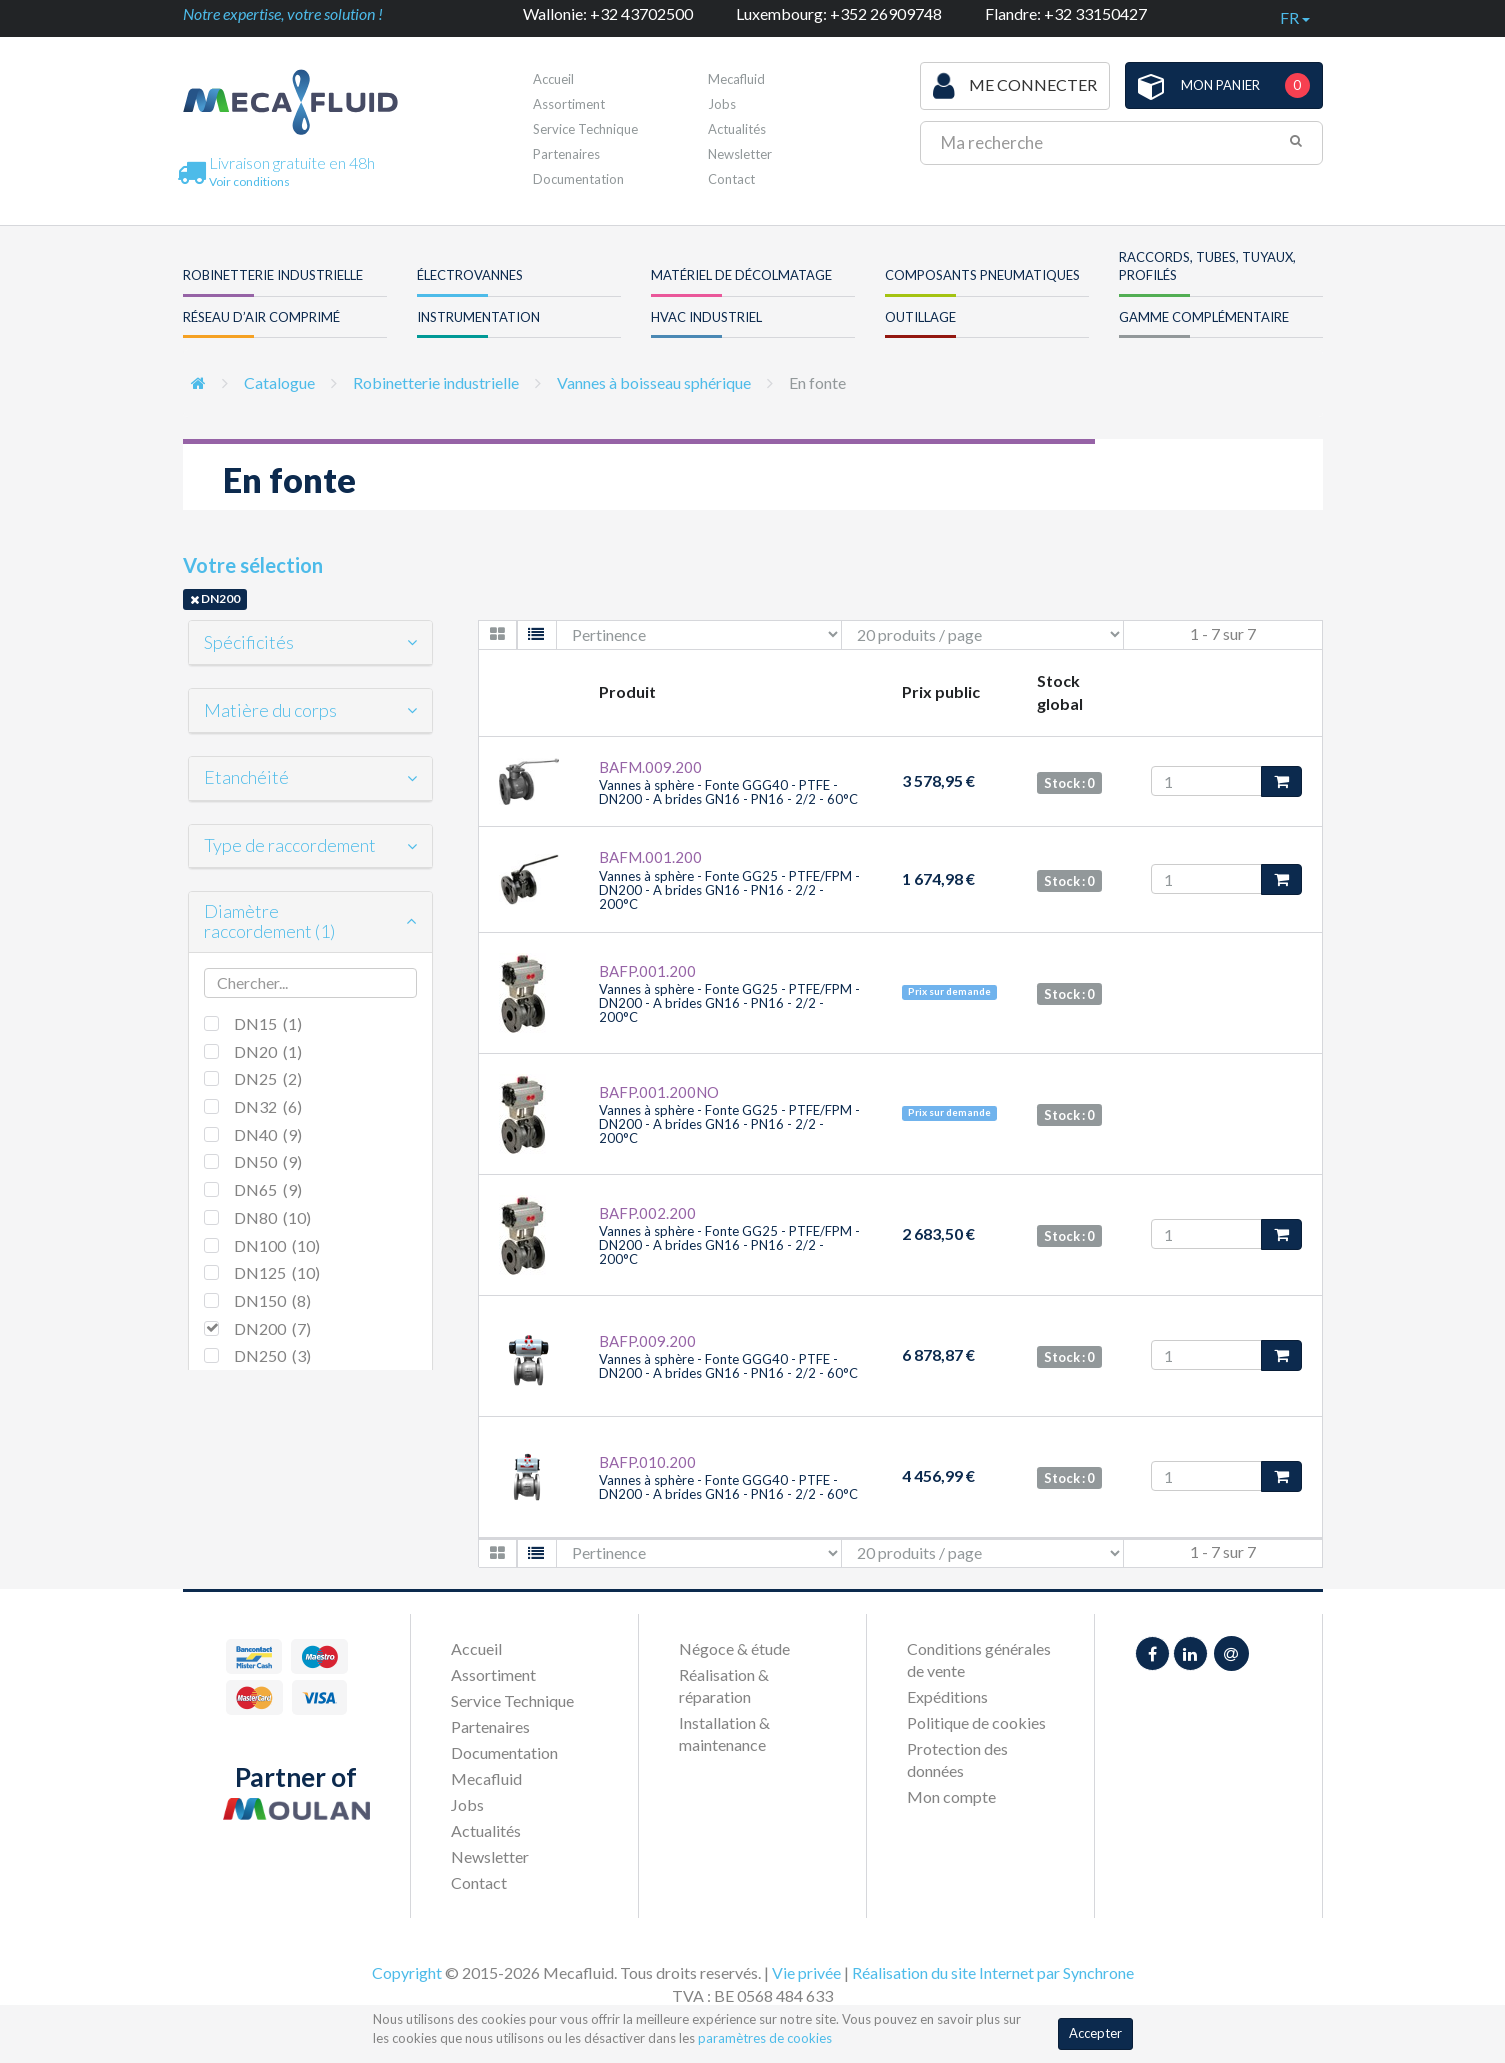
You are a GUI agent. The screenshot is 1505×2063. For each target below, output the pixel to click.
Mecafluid (736, 79)
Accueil (553, 79)
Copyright (407, 1972)
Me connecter (1015, 86)
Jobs (722, 104)
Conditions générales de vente (979, 1659)
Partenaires (566, 154)
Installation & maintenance (724, 1733)
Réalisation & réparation (724, 1685)
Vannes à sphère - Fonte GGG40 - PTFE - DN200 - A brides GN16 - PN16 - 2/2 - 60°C (728, 792)
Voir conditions (249, 181)
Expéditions (947, 1696)
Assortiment (569, 104)
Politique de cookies (976, 1722)
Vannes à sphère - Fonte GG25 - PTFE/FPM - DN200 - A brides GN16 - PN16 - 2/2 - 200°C (729, 890)
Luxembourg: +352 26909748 (839, 13)
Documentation (578, 179)
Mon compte (951, 1796)
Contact (731, 179)
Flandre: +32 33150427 (1066, 13)
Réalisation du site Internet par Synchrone (993, 1972)
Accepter (1095, 2033)
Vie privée (806, 1972)
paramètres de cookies (765, 2038)
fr (1295, 17)
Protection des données (957, 1759)
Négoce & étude (734, 1648)
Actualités (737, 129)
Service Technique (585, 129)
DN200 (215, 599)
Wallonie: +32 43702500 (608, 13)
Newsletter (740, 154)
